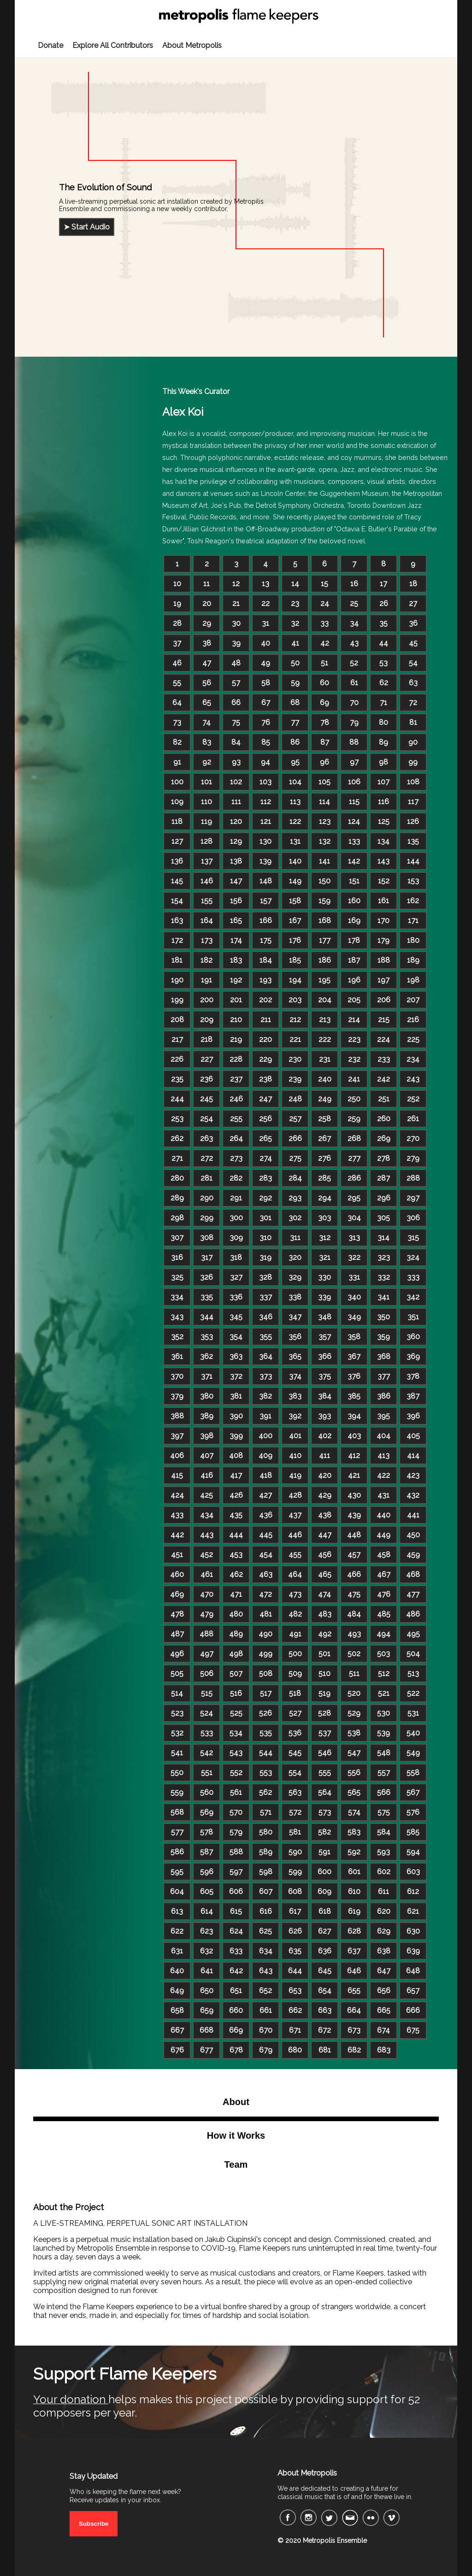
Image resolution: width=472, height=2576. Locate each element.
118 (177, 821)
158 (295, 900)
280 (177, 1178)
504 (413, 1653)
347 (295, 1316)
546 (324, 1752)
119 (206, 821)
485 (383, 1614)
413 (383, 1455)
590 (295, 1851)
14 (295, 583)
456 (324, 1554)
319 (265, 1257)
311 (295, 1237)
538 (354, 1733)
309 (236, 1237)
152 (383, 880)
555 (325, 1772)
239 (295, 1079)
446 (295, 1534)
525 (236, 1713)
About (236, 2102)
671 (295, 2030)
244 (177, 1098)
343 (177, 1316)
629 (383, 1931)
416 (207, 1475)
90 (413, 742)
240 (324, 1079)
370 (177, 1376)
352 (177, 1336)
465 (324, 1574)
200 (206, 999)
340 (354, 1297)
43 (354, 643)
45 (413, 643)
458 (383, 1554)
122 (295, 821)
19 (177, 603)
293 (295, 1198)
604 (177, 1891)
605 (206, 1891)
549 (413, 1752)
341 (383, 1297)
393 (324, 1416)
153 (413, 880)
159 (324, 900)
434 (206, 1515)
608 (295, 1891)
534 (236, 1733)
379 (177, 1396)
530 (383, 1713)
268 (354, 1138)
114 (324, 801)
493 (354, 1633)
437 (295, 1515)
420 (324, 1475)
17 (383, 583)
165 (236, 920)
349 (354, 1316)
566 (383, 1792)
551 (206, 1772)
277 (354, 1158)
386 (383, 1396)
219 (236, 1039)
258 (324, 1118)
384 (324, 1396)
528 (324, 1713)
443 (206, 1534)
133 (354, 841)
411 (324, 1455)
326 (206, 1277)
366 (324, 1356)
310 (265, 1237)
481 (266, 1614)
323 (384, 1257)
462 (236, 1574)
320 (295, 1257)
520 (354, 1693)
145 (177, 880)
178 (354, 940)
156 (236, 900)
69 (324, 702)
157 (265, 900)
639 (413, 1951)
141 (324, 861)
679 (265, 2050)
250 (354, 1098)
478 (177, 1614)
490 (265, 1633)
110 (206, 801)
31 (265, 623)
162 (413, 900)
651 (236, 1990)
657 (413, 1990)
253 (177, 1118)
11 (206, 583)
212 (295, 1019)
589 (265, 1851)
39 (236, 643)
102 (236, 781)
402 (324, 1435)
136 (177, 861)
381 (236, 1396)
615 (236, 1911)
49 (265, 663)
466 (354, 1574)
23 (295, 603)
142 (354, 861)
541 (177, 1752)
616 (266, 1911)
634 (265, 1951)
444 (236, 1534)
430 (354, 1495)
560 (206, 1792)
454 (265, 1554)
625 (265, 1931)
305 (383, 1217)
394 (354, 1416)
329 (295, 1277)
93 (236, 762)
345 (236, 1316)
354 (236, 1336)
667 (177, 2030)
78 (324, 722)
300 (236, 1217)
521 (383, 1693)
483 (324, 1614)
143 (383, 861)
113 (295, 801)
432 (413, 1495)
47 (206, 663)
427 (265, 1495)
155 (206, 900)
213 (324, 1019)
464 (295, 1574)
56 (206, 682)
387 (413, 1396)
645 (324, 1970)
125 (383, 821)
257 (295, 1118)
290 (206, 1198)
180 (413, 940)
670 (265, 2030)
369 (413, 1356)
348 (324, 1316)
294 (324, 1198)
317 (206, 1257)
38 (206, 643)
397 (177, 1435)
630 (413, 1931)
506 (206, 1673)
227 (207, 1059)
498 (236, 1653)
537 (325, 1733)
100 (177, 781)
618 (325, 1911)
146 (207, 880)
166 (266, 920)
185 (295, 960)
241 (354, 1079)
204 (324, 999)
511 (354, 1673)
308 (206, 1237)
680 (295, 2050)
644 (295, 1970)
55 (177, 682)
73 (177, 722)
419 (295, 1475)
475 (354, 1594)
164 (207, 920)
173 (206, 940)
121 (265, 821)
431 (383, 1495)
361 (177, 1356)
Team (236, 2164)
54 (413, 663)
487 (177, 1633)
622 (177, 1931)
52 (354, 663)
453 (236, 1554)
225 (413, 1039)
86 (295, 742)
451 (177, 1554)
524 (206, 1713)
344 (206, 1316)
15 (324, 583)
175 (265, 940)
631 (177, 1951)
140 (295, 861)
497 (206, 1653)
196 (354, 980)
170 (383, 920)
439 (354, 1515)
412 (354, 1455)
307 (177, 1237)
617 (295, 1911)
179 (383, 940)
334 (177, 1297)
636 (324, 1951)
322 (354, 1257)
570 (236, 1812)
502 (354, 1653)
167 (295, 920)
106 (354, 781)
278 (383, 1158)
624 (236, 1931)
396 (413, 1416)
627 (324, 1931)
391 (265, 1416)
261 (413, 1118)
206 (383, 999)
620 (383, 1911)
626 (295, 1931)
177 (324, 940)
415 (177, 1475)
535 (266, 1733)
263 (206, 1138)
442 (177, 1534)
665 (383, 2010)
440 (383, 1515)
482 (295, 1614)
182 (206, 960)
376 (354, 1376)
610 (354, 1891)
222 (325, 1039)
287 (383, 1178)
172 (177, 940)
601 (354, 1871)
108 (413, 781)
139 (265, 861)
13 (265, 583)
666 (413, 2010)
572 (295, 1812)
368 (383, 1356)
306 (413, 1217)
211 (265, 1019)
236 (206, 1079)
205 (354, 999)
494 (383, 1633)
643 (265, 1970)
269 (383, 1138)
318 (236, 1257)
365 (295, 1356)
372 (236, 1376)
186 (325, 960)
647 (383, 1970)
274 (266, 1158)
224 (383, 1039)
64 (177, 702)
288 (413, 1178)
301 (265, 1217)
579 (236, 1832)
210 (236, 1019)
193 (265, 980)
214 (354, 1019)
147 (236, 880)
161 (383, 900)
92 (206, 762)
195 (324, 980)
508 (265, 1673)
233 (384, 1059)
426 (236, 1495)
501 (324, 1653)
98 (383, 762)
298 (177, 1217)
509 (295, 1673)
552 (236, 1772)
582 (324, 1832)
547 (354, 1752)
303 (324, 1217)
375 (325, 1376)
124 (354, 821)
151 (354, 880)
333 (413, 1277)
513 (413, 1673)
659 (206, 2010)
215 (383, 1019)
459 (413, 1554)
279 (413, 1158)
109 (177, 801)
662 (295, 2010)
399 (236, 1435)
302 (295, 1217)
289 (177, 1198)
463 (265, 1574)
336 (236, 1297)
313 (354, 1237)
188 (384, 960)
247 (265, 1098)
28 (177, 623)
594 (413, 1851)
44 (383, 643)
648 (413, 1970)
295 (354, 1198)
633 (236, 1951)
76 (265, 722)
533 (207, 1733)
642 (236, 1970)
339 (324, 1297)
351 (413, 1316)
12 (236, 583)
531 (413, 1713)
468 (413, 1574)
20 (206, 603)
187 (354, 960)
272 (207, 1158)
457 (354, 1554)
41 (295, 643)
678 (236, 2050)
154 (177, 900)
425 (206, 1495)
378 (413, 1376)
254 (206, 1118)
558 (413, 1772)
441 (413, 1515)
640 (177, 1970)
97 (354, 762)
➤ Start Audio (87, 227)
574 (354, 1812)
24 (324, 603)
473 (295, 1594)
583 (354, 1832)
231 (324, 1059)
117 (413, 801)
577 (177, 1832)
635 (295, 1951)
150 (324, 880)
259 (354, 1118)
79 (354, 722)
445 (265, 1534)
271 (177, 1158)
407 (206, 1455)
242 (383, 1079)
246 (236, 1098)
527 (295, 1713)
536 (295, 1733)
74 (206, 722)
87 (324, 742)
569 (206, 1812)
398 (206, 1435)
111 (236, 801)
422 (383, 1475)
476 (383, 1594)
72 (413, 702)
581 (295, 1832)
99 (413, 762)
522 (413, 1693)
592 (354, 1851)
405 (413, 1435)
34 (354, 623)
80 (383, 722)
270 (413, 1138)
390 (236, 1416)
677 (206, 2050)
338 (295, 1297)
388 (177, 1416)
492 (324, 1633)
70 (354, 702)
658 (177, 2010)
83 (206, 742)
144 (413, 861)
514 (177, 1693)
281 (206, 1178)
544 (265, 1752)
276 (324, 1158)
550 (177, 1772)
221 (295, 1039)
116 (383, 801)
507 (236, 1673)
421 (354, 1475)
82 (177, 742)
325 (177, 1277)
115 (354, 801)
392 (295, 1416)
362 (206, 1356)
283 (265, 1178)
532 (177, 1733)
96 (324, 762)
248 (295, 1098)
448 (354, 1534)
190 (177, 980)
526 (265, 1713)
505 (177, 1673)
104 (295, 781)
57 (236, 682)
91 (177, 762)
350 (383, 1316)
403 (354, 1435)
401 (295, 1435)
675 (413, 2030)
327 (236, 1277)
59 (295, 682)
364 (265, 1356)
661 (266, 2010)
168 (325, 920)
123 (324, 821)
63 (413, 682)
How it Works (236, 2135)
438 (324, 1515)
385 (354, 1396)
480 (236, 1614)
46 (177, 663)
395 (383, 1416)
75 (236, 722)
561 (236, 1792)
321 (324, 1257)
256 (265, 1118)
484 (354, 1614)
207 (413, 999)
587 (206, 1851)
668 (206, 2030)
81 (413, 722)
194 (295, 980)
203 (295, 999)
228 (236, 1059)
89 (383, 742)
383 (295, 1396)
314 (383, 1237)
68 (295, 702)
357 (325, 1336)
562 (265, 1792)
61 (354, 682)
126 (413, 821)
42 (324, 643)
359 (383, 1336)
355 (266, 1336)
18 (413, 583)
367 (354, 1356)
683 (383, 2050)
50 (295, 663)
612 (413, 1891)
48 (236, 663)
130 (265, 841)
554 (295, 1772)
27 (413, 603)
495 (413, 1633)
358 (354, 1336)
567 (413, 1792)
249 (324, 1098)
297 (413, 1198)
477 (413, 1594)
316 (177, 1257)
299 (206, 1217)
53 (383, 663)
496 (177, 1653)
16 (354, 583)
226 (177, 1059)
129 (236, 841)
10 (177, 583)
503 (383, 1653)
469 (177, 1594)
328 (265, 1277)
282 (236, 1178)
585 (413, 1832)
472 (265, 1594)
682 (354, 2050)
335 (207, 1297)
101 (206, 781)
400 (265, 1435)
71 (383, 702)
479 (206, 1614)
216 (413, 1019)
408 (236, 1455)
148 (266, 880)
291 (236, 1198)
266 (295, 1138)
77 (295, 722)
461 (207, 1574)
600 (324, 1871)
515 (206, 1693)
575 (384, 1812)
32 (295, 623)
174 (236, 940)
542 (206, 1752)
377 (384, 1376)
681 (325, 2050)
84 (236, 742)
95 (295, 762)
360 (413, 1336)
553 (266, 1772)
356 (295, 1336)
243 (413, 1079)
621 (413, 1911)
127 (177, 841)
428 (295, 1495)
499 (265, 1653)
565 (354, 1792)
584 (383, 1832)
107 (383, 781)
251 (383, 1098)
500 (295, 1653)
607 (265, 1891)
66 (236, 702)
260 (383, 1118)
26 (383, 603)
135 (413, 841)
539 (383, 1733)
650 (206, 1990)
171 (413, 920)
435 (236, 1515)
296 (383, 1198)
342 (413, 1297)
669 (236, 2030)
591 (324, 1851)
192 (236, 980)
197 (383, 980)
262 (177, 1138)
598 (265, 1871)
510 (324, 1673)
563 (295, 1792)
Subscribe (93, 2523)
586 (177, 1851)
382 (265, 1396)
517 (265, 1693)
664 (354, 2010)
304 (354, 1217)
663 (324, 2010)
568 (177, 1812)
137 (206, 861)
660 (236, 2010)
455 (295, 1554)
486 (413, 1614)
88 (354, 742)
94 (265, 762)
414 (413, 1455)
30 (236, 623)
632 (206, 1951)
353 (207, 1336)
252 (413, 1098)
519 (324, 1693)
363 (236, 1356)
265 (265, 1138)
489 (236, 1633)
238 (265, 1079)
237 (236, 1079)
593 (383, 1851)
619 (354, 1911)
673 (354, 2030)
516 (236, 1693)
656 (383, 1990)
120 (236, 821)
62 (383, 682)
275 (295, 1158)
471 (236, 1594)
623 (206, 1931)
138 (236, 861)
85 (265, 742)
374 (295, 1376)
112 (265, 801)
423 (413, 1475)
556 (354, 1772)
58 (265, 682)
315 (413, 1237)
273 (236, 1158)
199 (177, 999)
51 (324, 663)
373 (266, 1376)
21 (236, 603)
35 (383, 623)
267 (324, 1138)
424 (177, 1495)
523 (177, 1713)
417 (236, 1475)
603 (413, 1871)
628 (354, 1931)
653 (295, 1990)
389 (206, 1416)
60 (324, 682)
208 (177, 1019)
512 (383, 1673)
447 (324, 1534)
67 (265, 702)
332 (384, 1277)
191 (206, 980)
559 (177, 1792)
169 (354, 920)
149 (295, 880)
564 (324, 1792)
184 (266, 960)
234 (413, 1059)
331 (354, 1277)
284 (295, 1178)
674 (383, 2030)
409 (265, 1455)
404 (383, 1435)
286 (354, 1178)
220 (265, 1039)
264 (236, 1138)
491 (295, 1633)
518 (295, 1693)
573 (325, 1812)
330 (324, 1277)
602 (383, 1871)
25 (354, 603)
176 (295, 940)
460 (177, 1574)
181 (177, 960)
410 (295, 1455)
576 (413, 1812)
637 (354, 1951)
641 (207, 1970)
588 (236, 1851)
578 (206, 1832)
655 (354, 1990)
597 (236, 1871)
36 (413, 623)
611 (383, 1891)
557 (384, 1772)
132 (324, 841)
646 (354, 1970)
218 (206, 1039)
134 (383, 841)
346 (265, 1316)
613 (177, 1911)
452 (206, 1554)
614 (207, 1911)
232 (354, 1059)
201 (236, 999)
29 (206, 623)
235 (177, 1079)
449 (383, 1534)
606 (236, 1891)
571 (265, 1812)
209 (206, 1019)
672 (324, 2030)
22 (265, 603)
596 (206, 1871)
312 (324, 1237)
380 (206, 1396)
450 (413, 1534)
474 (324, 1594)
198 (413, 980)
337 (266, 1297)
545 (295, 1752)
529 (354, 1713)
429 (324, 1495)
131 (295, 841)
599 (295, 1871)
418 (266, 1475)
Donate (50, 45)
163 (177, 920)
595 (177, 1871)
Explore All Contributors (112, 45)
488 (206, 1633)
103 (265, 781)
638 (383, 1951)
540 (413, 1733)
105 (324, 781)
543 (236, 1752)
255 (236, 1118)
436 (265, 1515)
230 (295, 1059)
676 (177, 2050)
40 (265, 643)
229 (265, 1059)
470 (206, 1594)
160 (354, 900)
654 (324, 1990)
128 (206, 841)
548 (383, 1752)
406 (177, 1455)
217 (177, 1039)
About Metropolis (192, 45)
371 (206, 1376)
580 (265, 1832)
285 (324, 1178)
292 (265, 1198)
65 (206, 702)
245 (206, 1098)
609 (324, 1891)
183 (236, 960)
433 (177, 1515)
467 (383, 1574)
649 (177, 1990)
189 (413, 960)
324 (413, 1257)
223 (354, 1039)
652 (265, 1990)
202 (265, 999)
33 (324, 623)
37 (177, 643)
